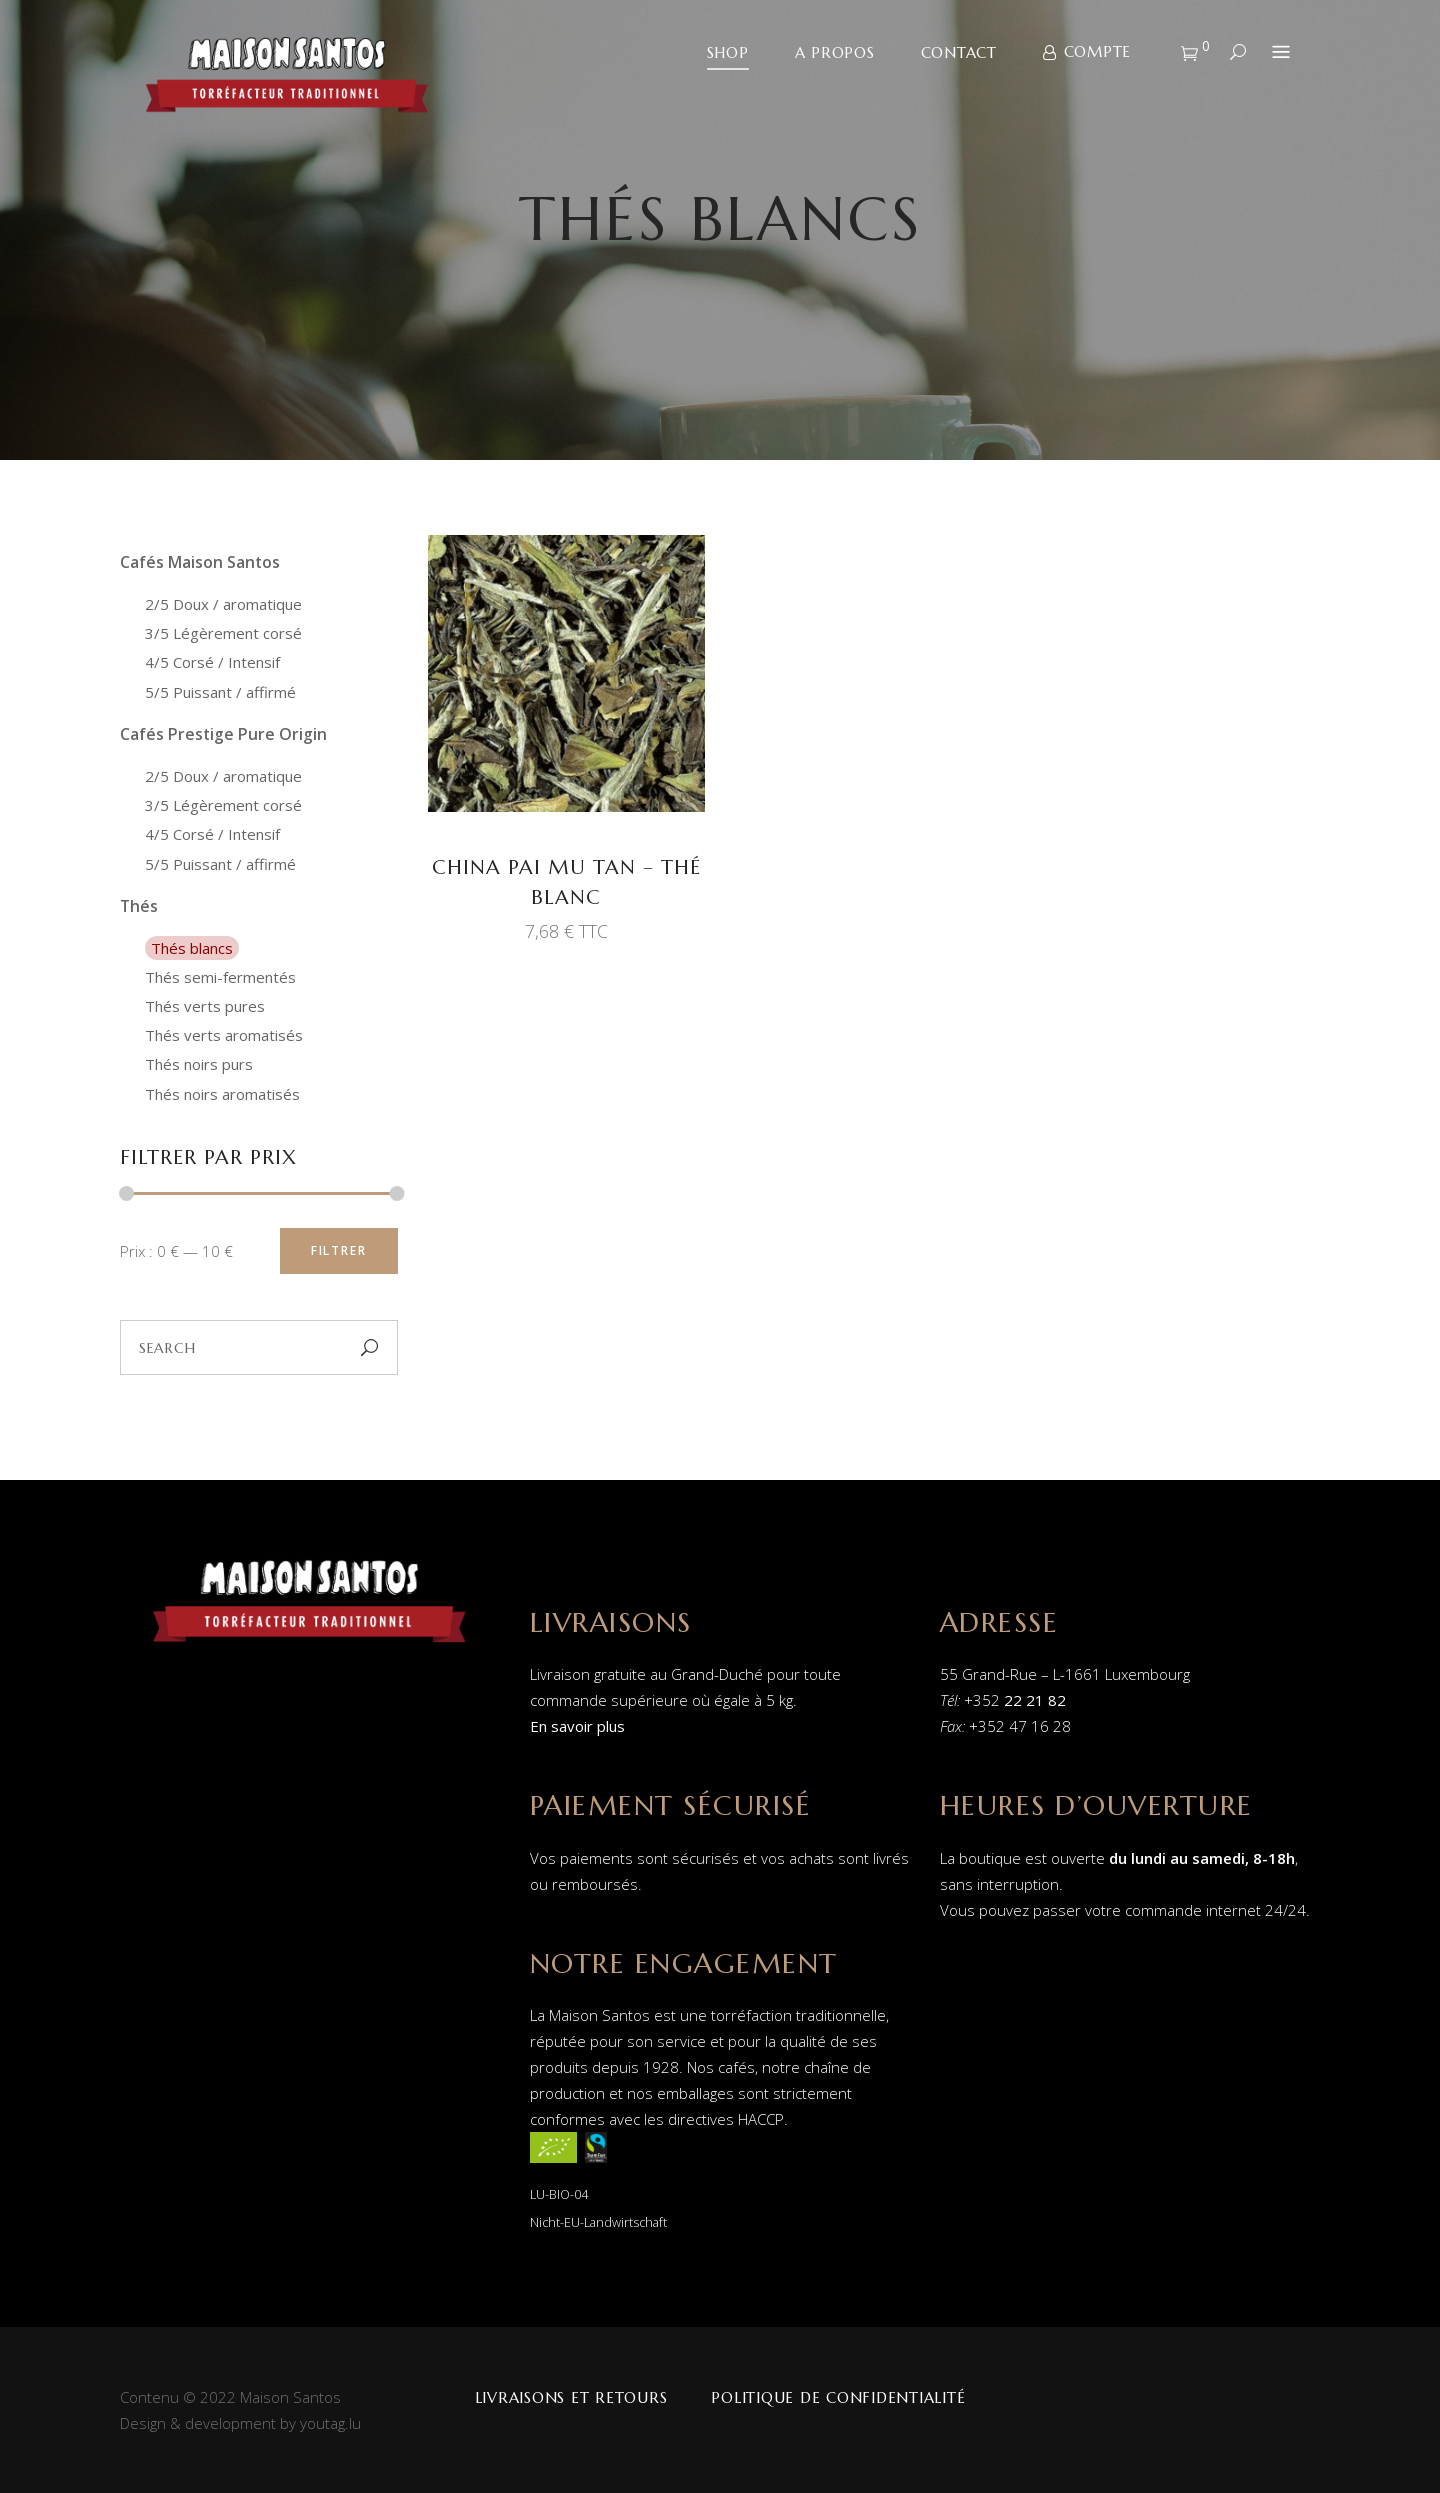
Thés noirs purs (199, 1064)
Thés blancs (192, 948)
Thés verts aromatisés (224, 1035)
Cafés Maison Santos (200, 562)
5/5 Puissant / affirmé (220, 692)
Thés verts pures (205, 1006)
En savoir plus (577, 1726)
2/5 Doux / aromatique (223, 604)
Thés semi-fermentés (220, 977)
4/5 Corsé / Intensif (212, 662)
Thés (139, 906)
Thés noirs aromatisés (222, 1094)
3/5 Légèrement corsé (223, 633)
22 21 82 (1035, 1700)
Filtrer (339, 1250)
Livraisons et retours (571, 2397)
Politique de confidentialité (838, 2397)
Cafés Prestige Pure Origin (223, 734)
